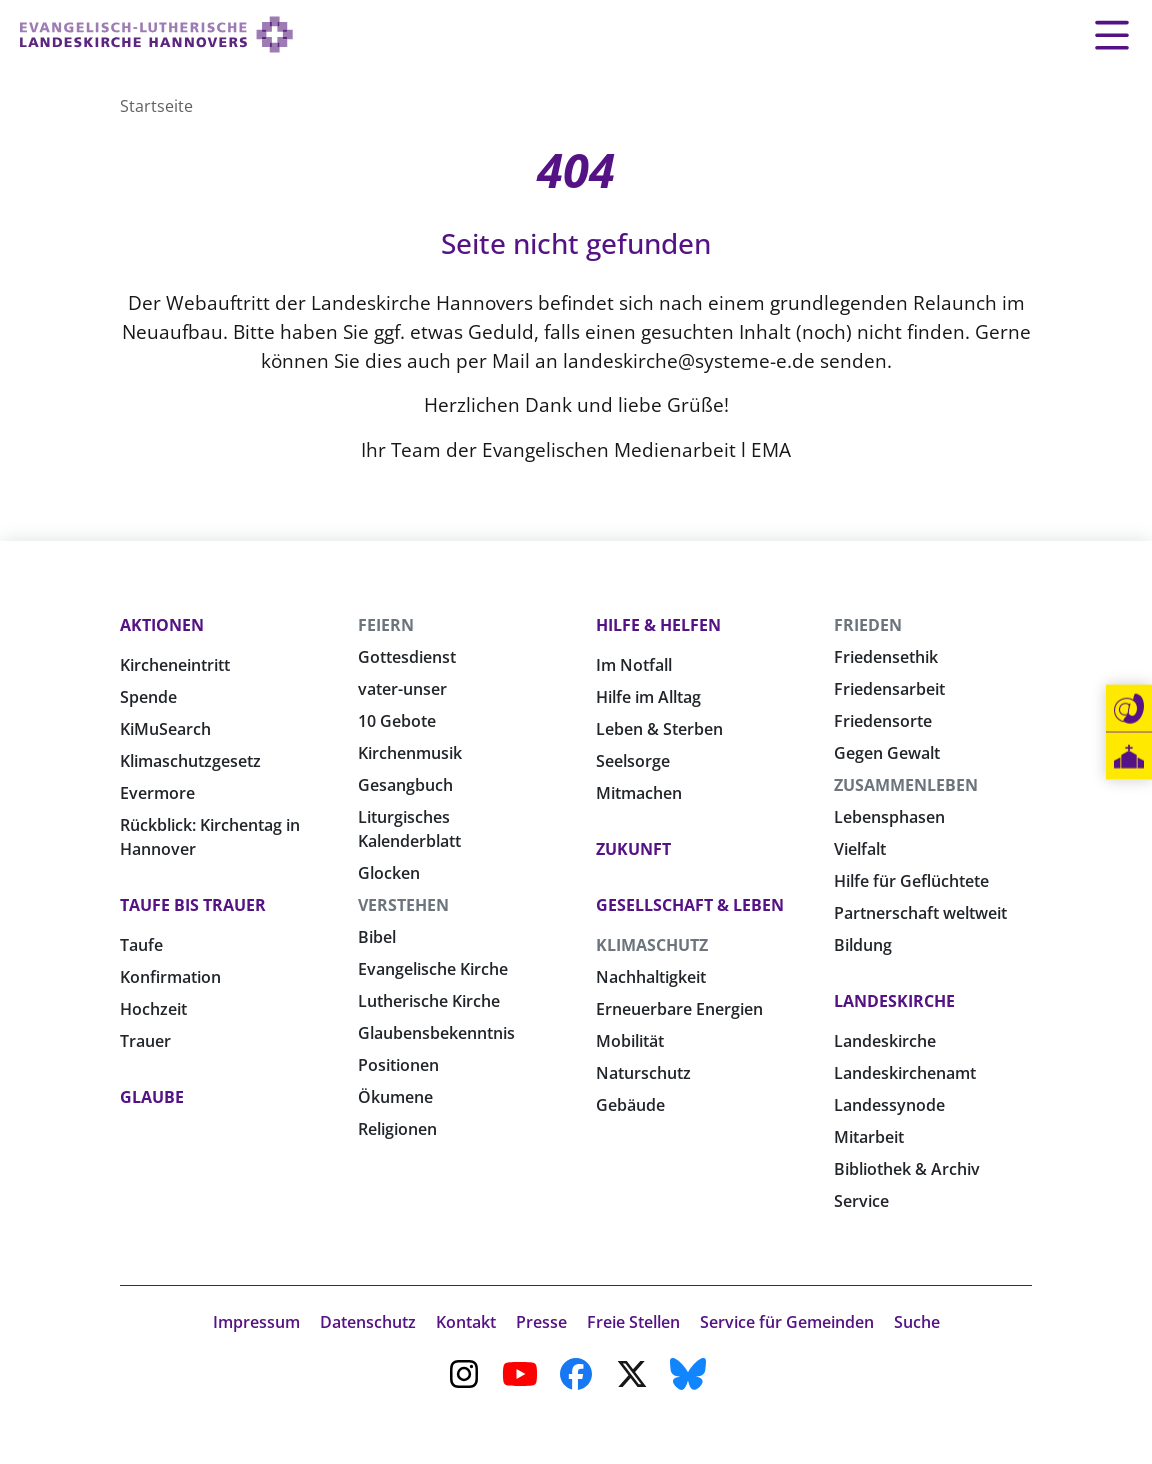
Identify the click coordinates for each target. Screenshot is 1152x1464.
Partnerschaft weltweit (920, 913)
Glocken (389, 873)
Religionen (397, 1129)
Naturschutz (643, 1073)
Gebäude (630, 1105)
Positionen (398, 1065)
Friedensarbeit (889, 689)
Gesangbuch (405, 785)
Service (861, 1201)
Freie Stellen (633, 1322)
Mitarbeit (869, 1137)
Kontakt (466, 1322)
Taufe (141, 945)
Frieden (868, 625)
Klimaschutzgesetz (190, 761)
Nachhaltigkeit (651, 977)
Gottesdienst (407, 657)
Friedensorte (883, 721)
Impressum (256, 1322)
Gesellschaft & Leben (690, 905)
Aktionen (162, 625)
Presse (541, 1322)
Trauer (145, 1041)
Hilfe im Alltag (648, 697)
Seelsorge (633, 761)
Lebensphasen (889, 817)
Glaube (152, 1097)
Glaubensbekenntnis (436, 1033)
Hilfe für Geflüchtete (911, 881)
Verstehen (403, 905)
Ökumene (395, 1097)
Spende (148, 697)
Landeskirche (894, 1001)
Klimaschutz (652, 945)
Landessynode (889, 1105)
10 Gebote (397, 721)
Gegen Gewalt (887, 753)
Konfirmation (170, 977)
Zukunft (633, 849)
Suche (917, 1322)
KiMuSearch (165, 729)
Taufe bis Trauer (193, 905)
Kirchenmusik (410, 753)
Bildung (863, 945)
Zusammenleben (906, 785)
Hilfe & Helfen (658, 625)
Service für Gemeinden (787, 1322)
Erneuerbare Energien (679, 1009)
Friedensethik (886, 657)
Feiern (386, 625)
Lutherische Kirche (429, 1001)
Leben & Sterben (659, 729)
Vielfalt (860, 849)
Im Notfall (634, 665)
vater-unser (402, 689)
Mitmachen (639, 793)
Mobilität (630, 1041)
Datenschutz (368, 1322)
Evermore (157, 793)
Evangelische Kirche (433, 969)
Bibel (377, 937)
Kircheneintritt (175, 665)
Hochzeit (153, 1009)
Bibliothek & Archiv (907, 1169)
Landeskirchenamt (905, 1073)
